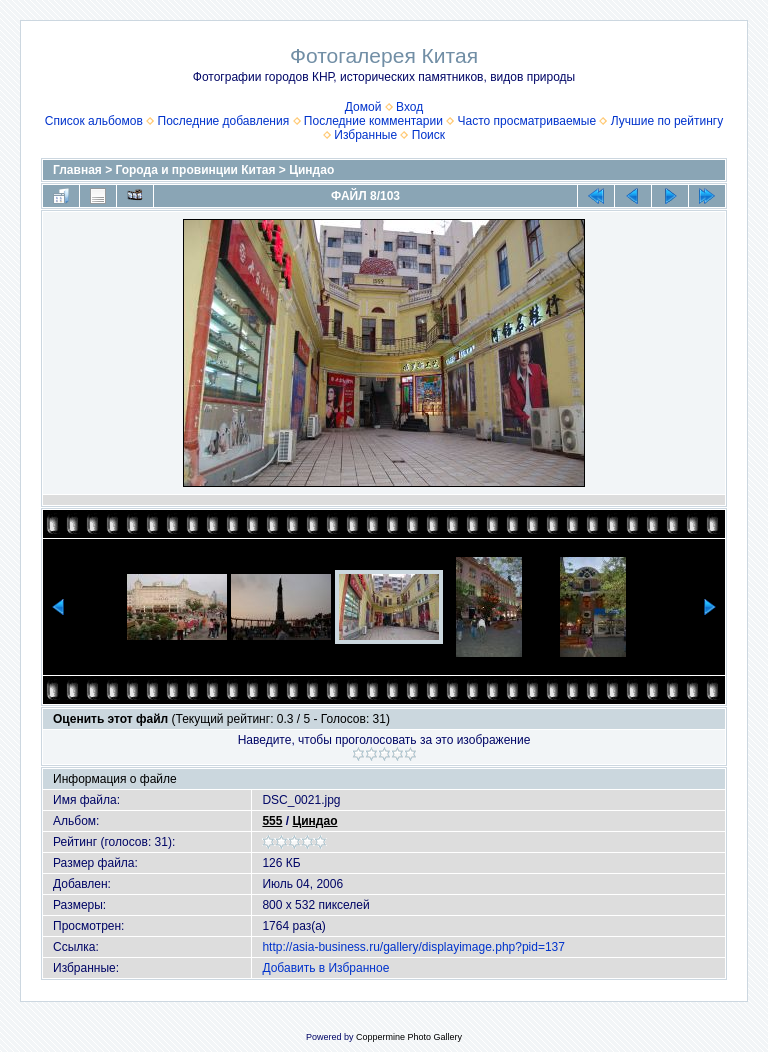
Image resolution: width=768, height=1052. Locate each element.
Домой (363, 107)
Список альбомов (94, 121)
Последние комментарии (373, 121)
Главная (77, 170)
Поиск (428, 135)
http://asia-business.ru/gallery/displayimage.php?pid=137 (413, 947)
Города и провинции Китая (196, 170)
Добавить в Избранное (325, 968)
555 (272, 821)
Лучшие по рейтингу (667, 121)
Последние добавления (224, 121)
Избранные (365, 135)
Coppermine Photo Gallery (409, 1037)
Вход (409, 107)
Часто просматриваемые (527, 121)
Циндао (311, 170)
